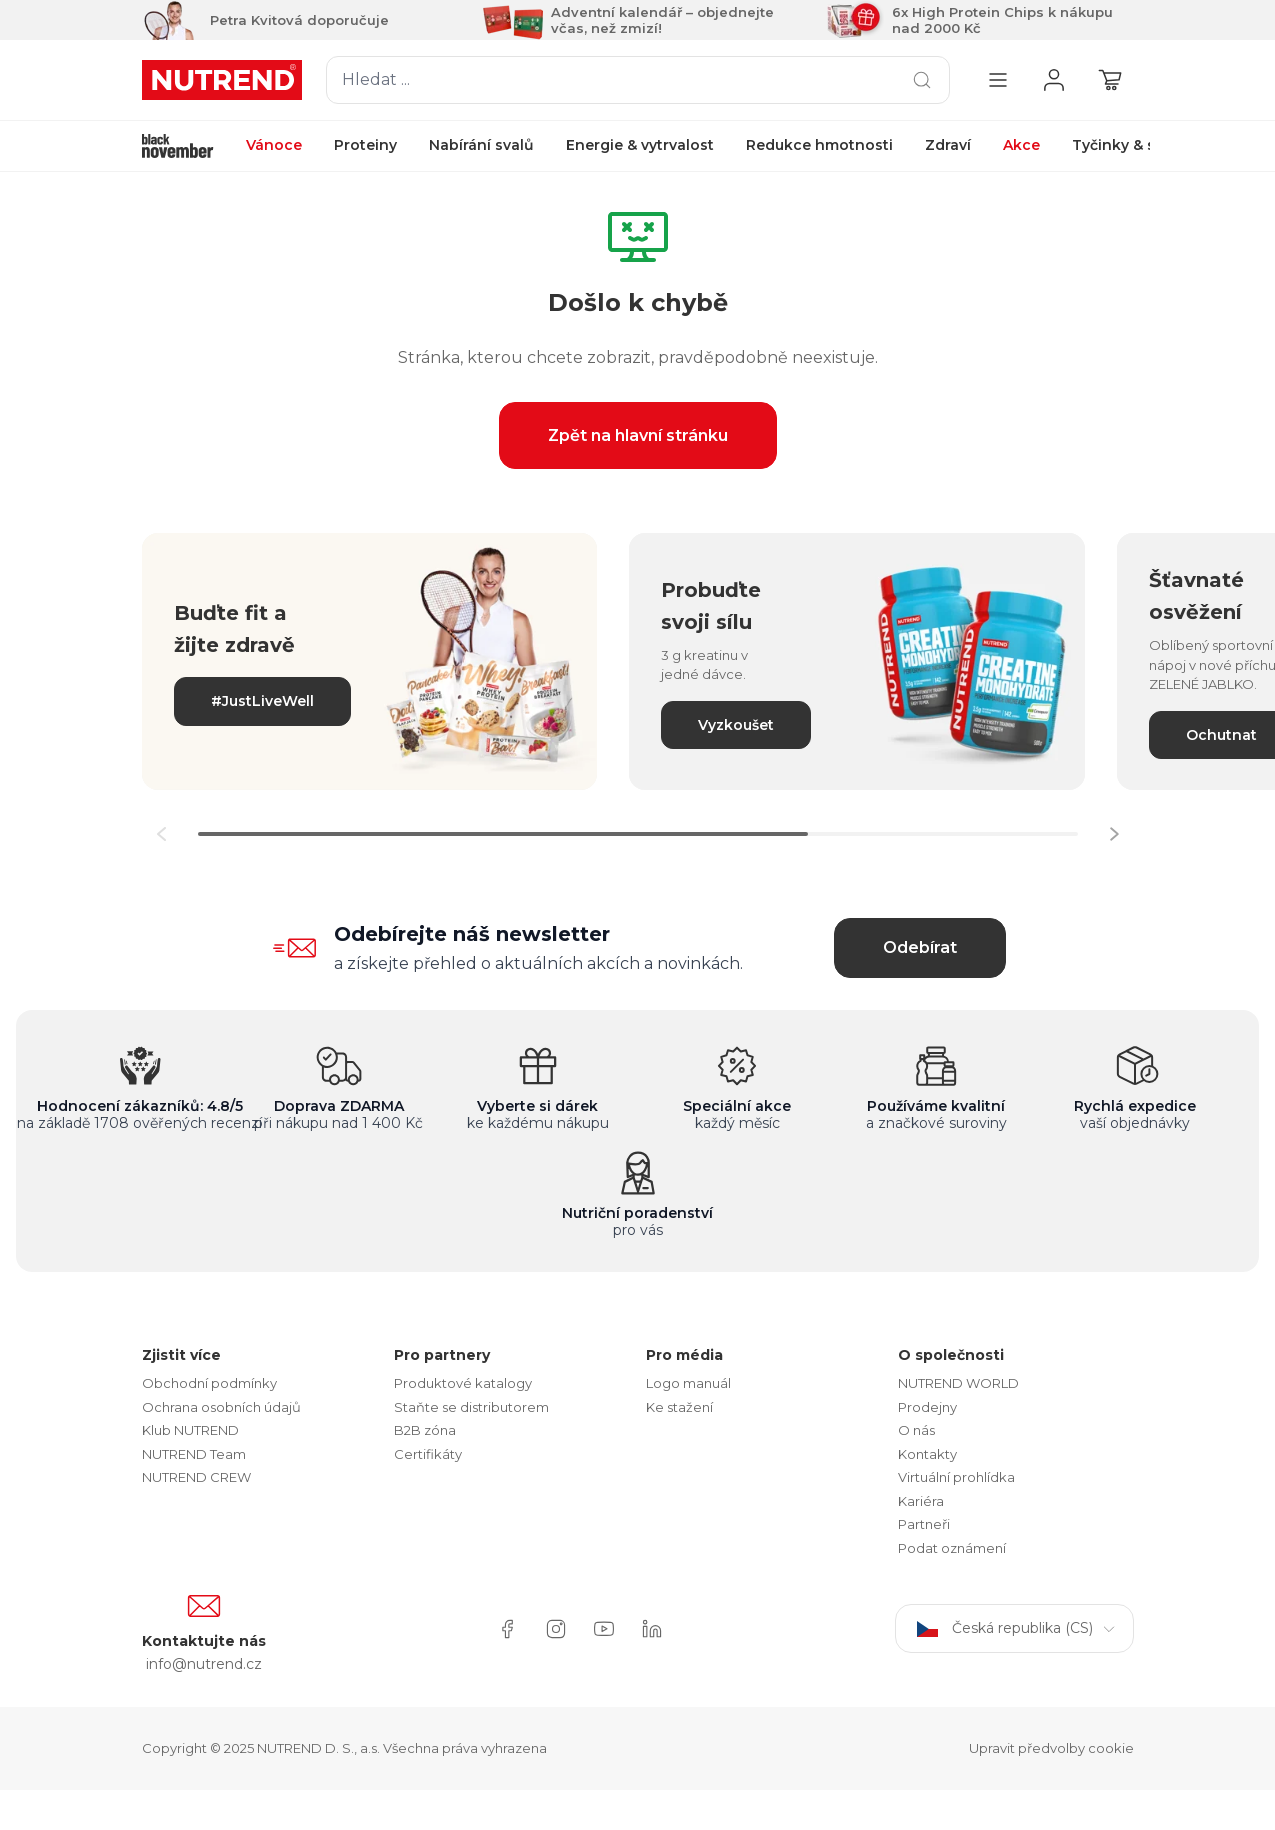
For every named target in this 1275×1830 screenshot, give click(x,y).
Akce (1021, 145)
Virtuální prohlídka (956, 1477)
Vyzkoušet (736, 725)
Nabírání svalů (481, 145)
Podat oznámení (952, 1548)
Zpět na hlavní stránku (638, 435)
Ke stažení (679, 1407)
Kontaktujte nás (204, 1641)
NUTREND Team (194, 1454)
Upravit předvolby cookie (1051, 1748)
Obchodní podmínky (209, 1383)
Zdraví (948, 145)
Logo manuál (688, 1383)
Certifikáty (428, 1454)
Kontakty (927, 1454)
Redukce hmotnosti (819, 145)
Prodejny (927, 1407)
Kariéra (921, 1501)
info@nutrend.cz (204, 1664)
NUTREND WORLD (958, 1383)
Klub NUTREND (190, 1430)
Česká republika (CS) (1014, 1628)
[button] (1114, 834)
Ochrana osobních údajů (221, 1407)
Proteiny (365, 145)
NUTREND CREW (196, 1477)
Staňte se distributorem (471, 1407)
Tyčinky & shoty (1130, 145)
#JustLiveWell (262, 701)
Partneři (924, 1524)
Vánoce (274, 145)
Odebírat (920, 947)
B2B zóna (425, 1430)
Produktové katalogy (463, 1383)
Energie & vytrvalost (640, 145)
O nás (916, 1430)
